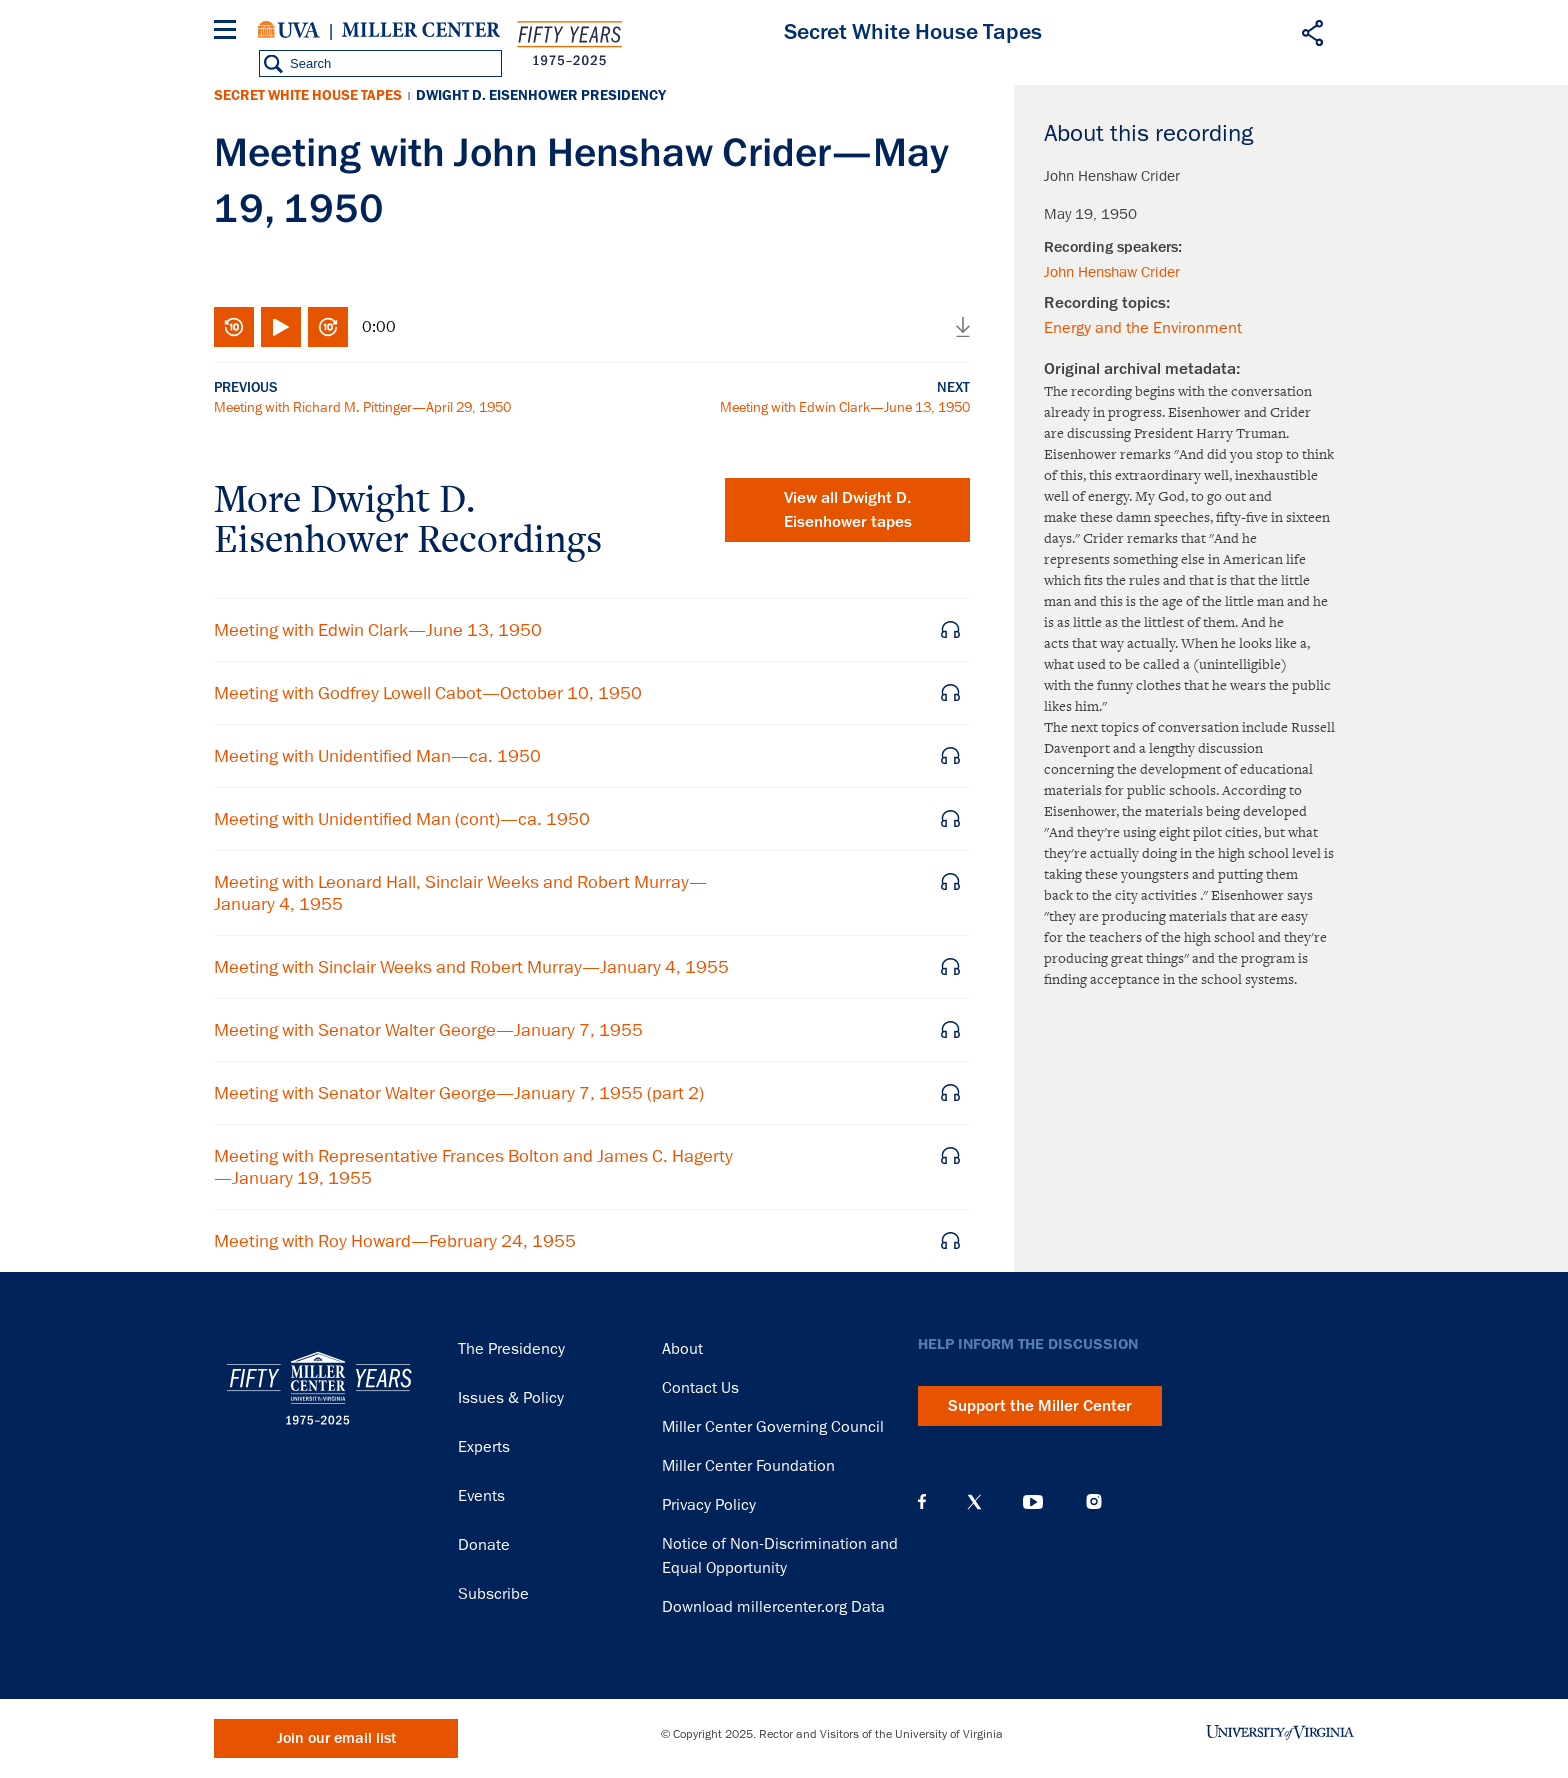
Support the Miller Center (1040, 1406)
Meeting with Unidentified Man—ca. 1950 (377, 756)
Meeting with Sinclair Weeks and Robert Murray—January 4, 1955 (471, 967)
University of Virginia (289, 30)
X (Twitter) (974, 1502)
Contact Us (700, 1388)
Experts (484, 1447)
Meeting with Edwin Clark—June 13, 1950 (845, 407)
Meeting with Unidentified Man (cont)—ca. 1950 (402, 819)
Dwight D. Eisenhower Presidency (541, 95)
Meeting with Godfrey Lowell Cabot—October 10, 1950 (428, 693)
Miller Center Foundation (748, 1466)
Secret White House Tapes (308, 95)
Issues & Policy (511, 1398)
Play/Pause (281, 327)
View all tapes (848, 510)
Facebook (922, 1502)
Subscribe (493, 1594)
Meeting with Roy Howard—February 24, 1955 (395, 1241)
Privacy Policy (709, 1505)
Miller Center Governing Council (773, 1427)
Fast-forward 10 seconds (328, 327)
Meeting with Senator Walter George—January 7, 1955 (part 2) (459, 1093)
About (682, 1349)
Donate (484, 1545)
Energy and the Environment (1143, 328)
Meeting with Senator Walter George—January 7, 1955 (428, 1030)
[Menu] (229, 32)
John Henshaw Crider (1112, 272)
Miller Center (421, 30)
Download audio (963, 327)
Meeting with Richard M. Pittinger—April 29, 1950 (362, 407)
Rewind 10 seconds (234, 327)
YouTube (1033, 1502)
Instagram (1094, 1501)
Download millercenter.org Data (773, 1607)
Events (481, 1496)
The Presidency (511, 1349)
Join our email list (336, 1738)
